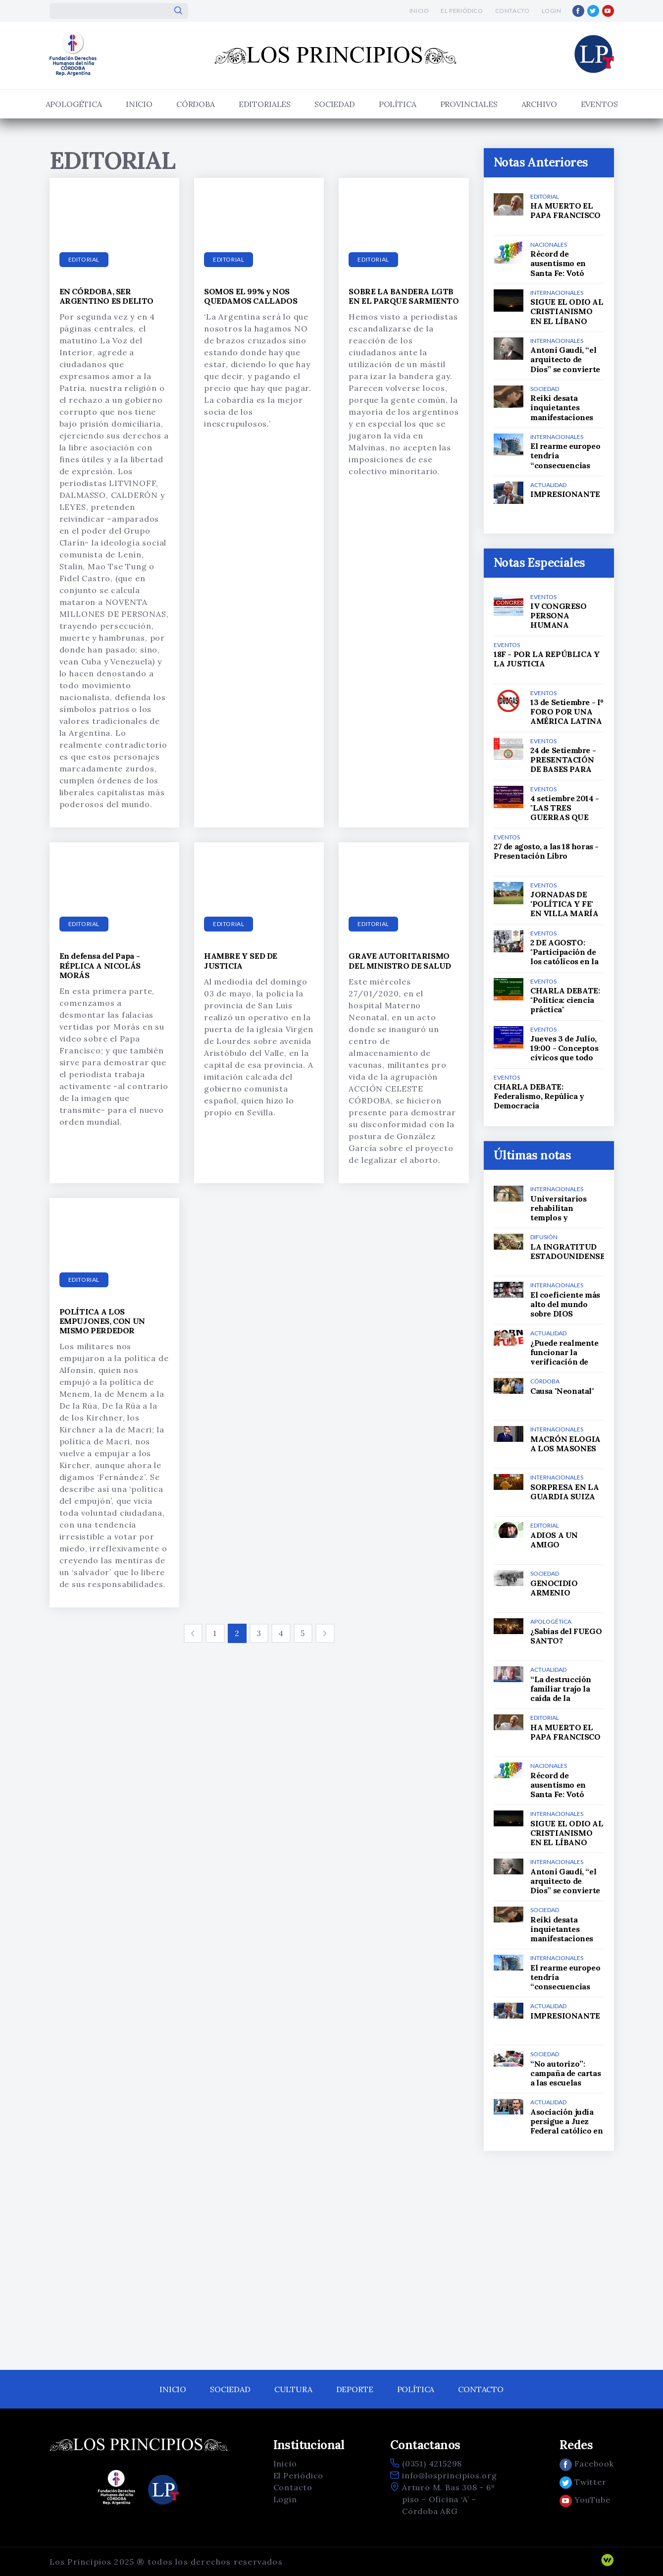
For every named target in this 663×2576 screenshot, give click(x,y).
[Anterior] (193, 1633)
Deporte (354, 2389)
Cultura (293, 2389)
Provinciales (469, 104)
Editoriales (265, 104)
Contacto (512, 10)
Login (551, 10)
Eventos (599, 104)
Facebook (586, 2463)
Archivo (539, 104)
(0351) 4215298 (432, 2463)
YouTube (585, 2500)
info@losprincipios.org (449, 2475)
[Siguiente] (324, 1633)
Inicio (419, 10)
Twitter (583, 2482)
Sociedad (334, 104)
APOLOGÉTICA (74, 104)
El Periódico (462, 10)
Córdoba (195, 104)
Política (397, 104)
